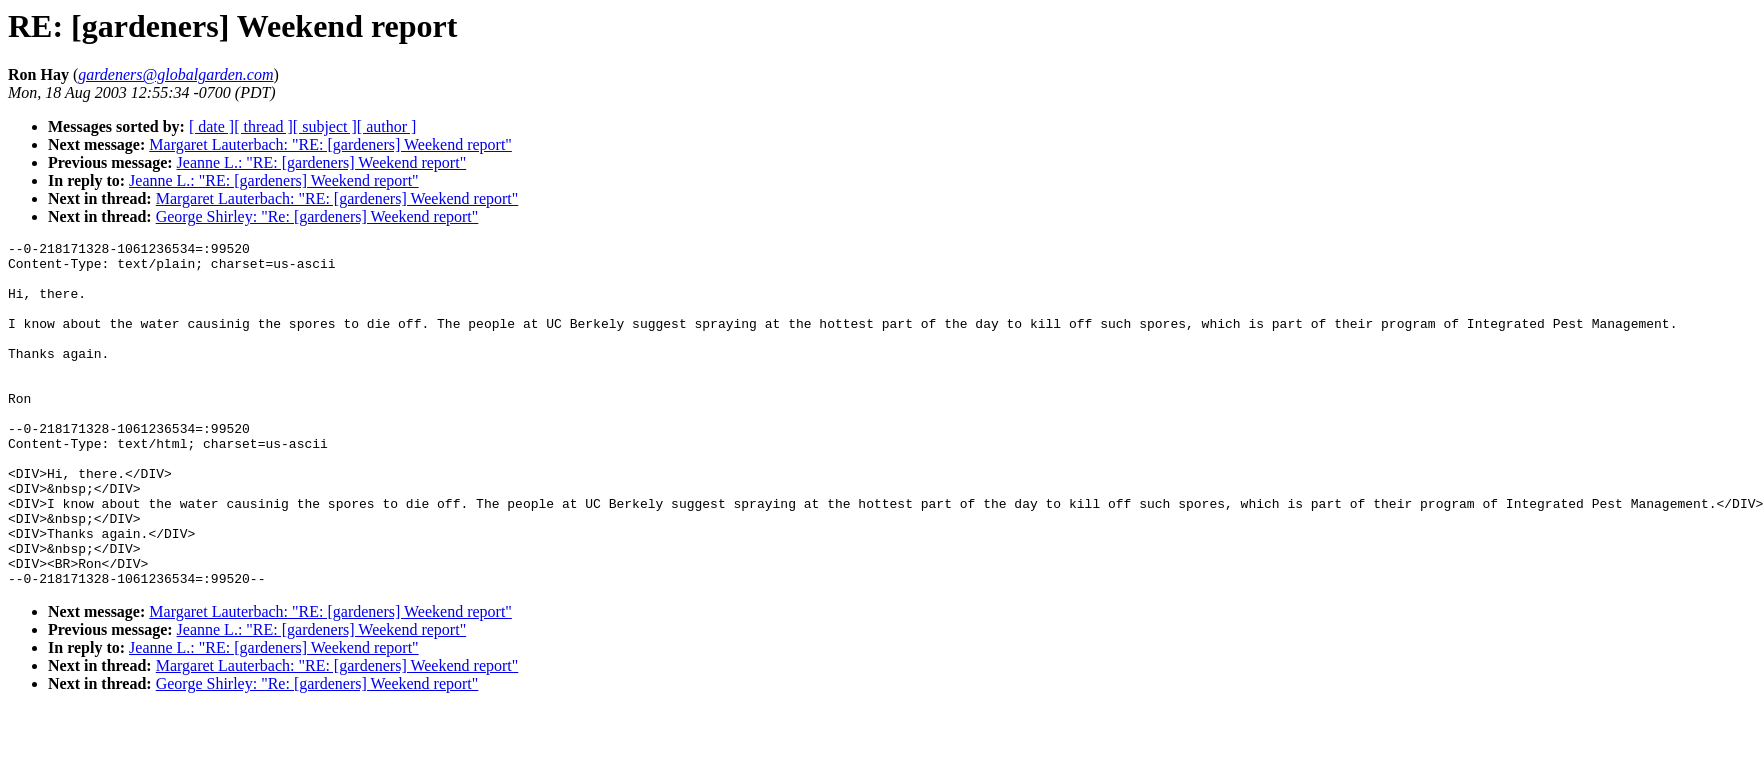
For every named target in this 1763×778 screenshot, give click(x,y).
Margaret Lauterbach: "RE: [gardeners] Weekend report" (330, 144)
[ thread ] (263, 126)
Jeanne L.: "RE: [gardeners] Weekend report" (322, 162)
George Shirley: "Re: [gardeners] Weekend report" (317, 216)
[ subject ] (325, 126)
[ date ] (211, 126)
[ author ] (387, 126)
